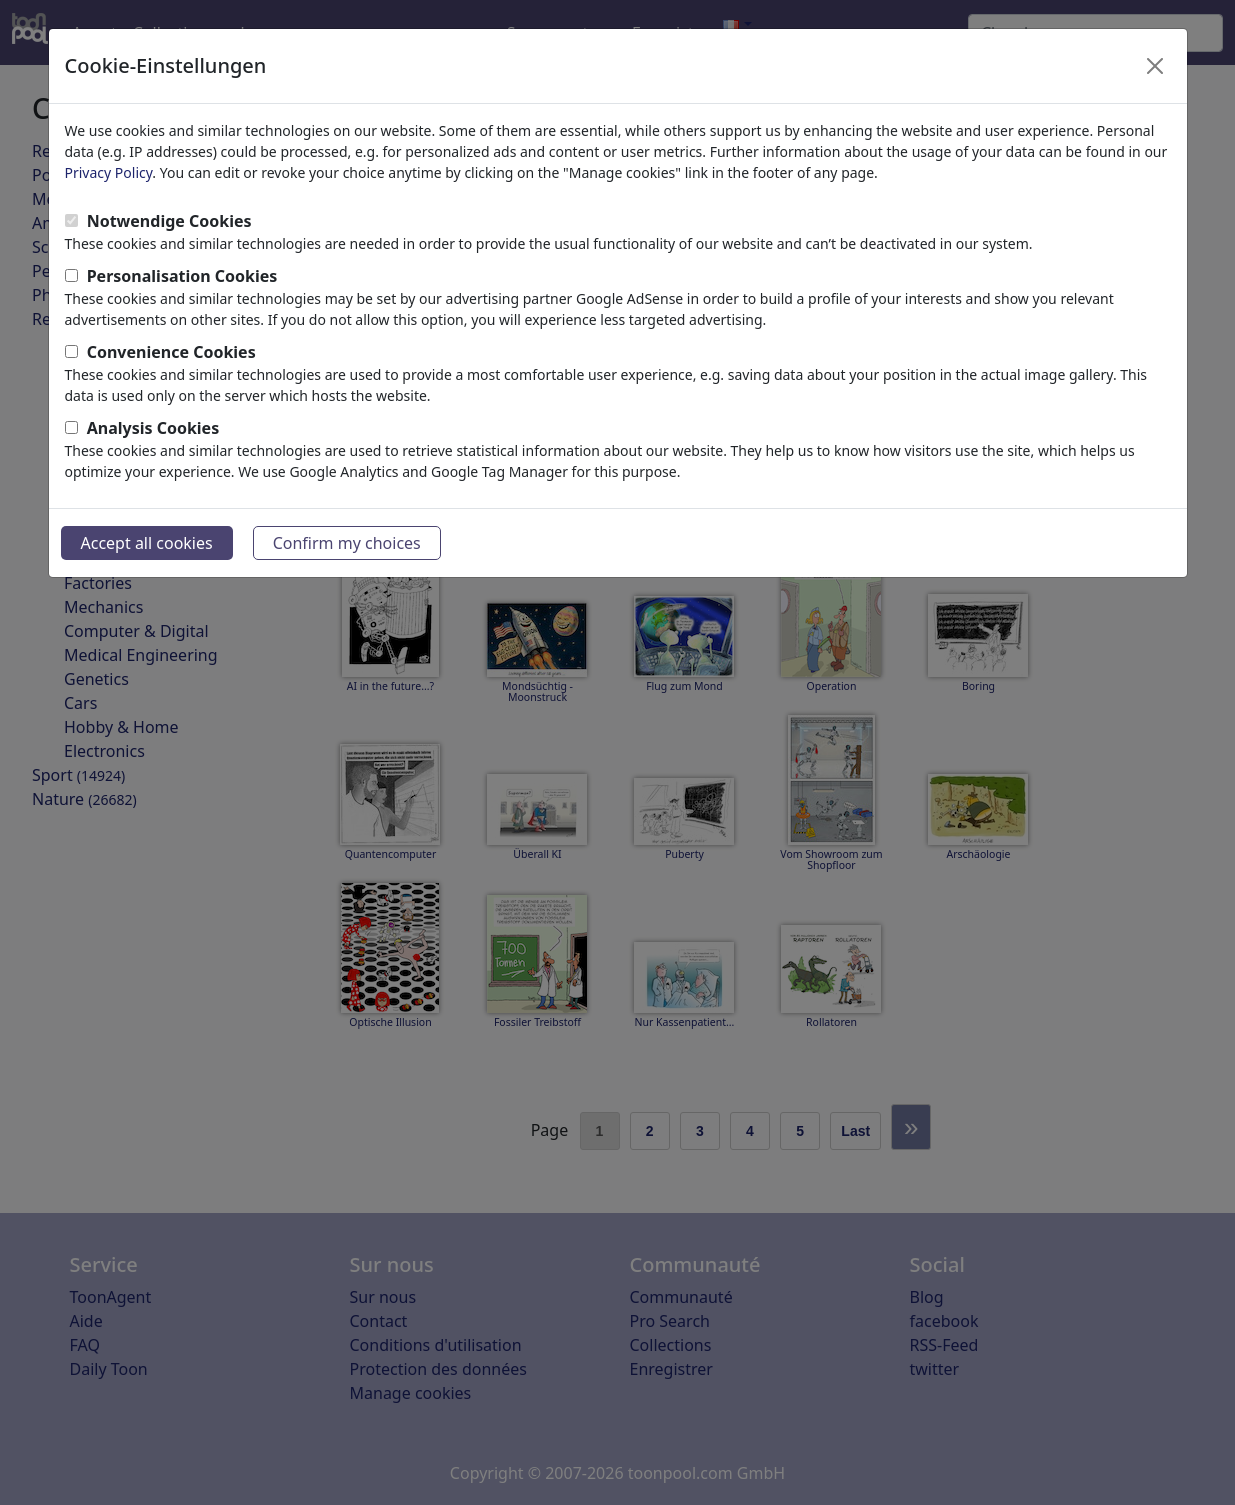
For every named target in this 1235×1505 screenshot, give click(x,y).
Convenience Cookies (171, 352)
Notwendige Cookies (169, 221)
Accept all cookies (147, 543)
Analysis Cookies (153, 428)
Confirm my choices (347, 543)
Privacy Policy (109, 172)
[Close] (1155, 66)
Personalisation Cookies (182, 276)
